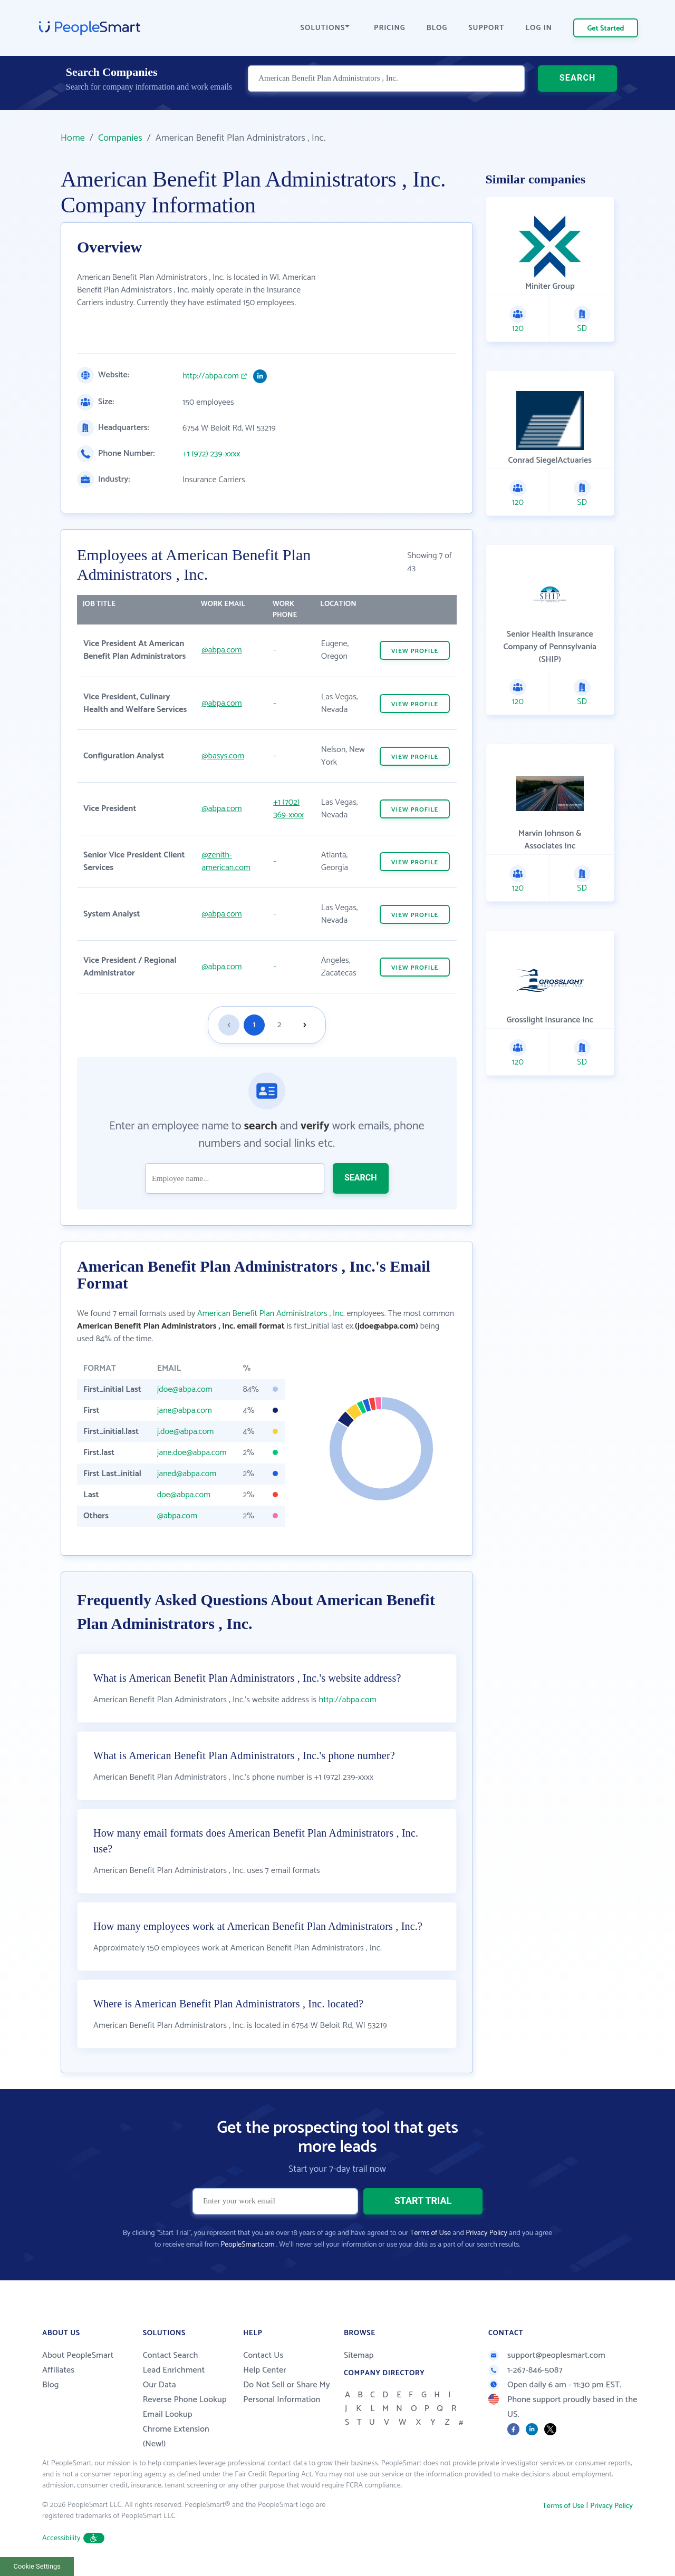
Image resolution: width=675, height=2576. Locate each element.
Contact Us (263, 2355)
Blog (50, 2385)
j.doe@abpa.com (185, 1431)
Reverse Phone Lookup (185, 2400)
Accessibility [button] (73, 2538)
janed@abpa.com (187, 1474)
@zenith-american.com (225, 861)
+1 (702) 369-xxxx (288, 808)
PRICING (390, 28)
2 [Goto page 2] (279, 1025)
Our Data (159, 2385)
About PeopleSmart (77, 2355)
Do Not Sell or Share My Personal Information (286, 2392)
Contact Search (170, 2355)
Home (73, 138)
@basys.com (222, 756)
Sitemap (359, 2355)
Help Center (264, 2370)
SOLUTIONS (325, 28)
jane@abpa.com (184, 1410)
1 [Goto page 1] (254, 1025)
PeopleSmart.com (247, 2245)
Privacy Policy (486, 2233)
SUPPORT (486, 28)
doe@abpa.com (183, 1495)
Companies (120, 138)
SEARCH (578, 87)
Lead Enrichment (174, 2370)
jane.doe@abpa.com (192, 1453)
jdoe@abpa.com (185, 1389)
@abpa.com (221, 650)
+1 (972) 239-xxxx (211, 454)
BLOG (437, 28)
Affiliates (58, 2370)
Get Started (605, 29)
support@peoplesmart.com (546, 2355)
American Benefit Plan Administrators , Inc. (271, 1313)
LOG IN (539, 28)
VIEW (415, 651)
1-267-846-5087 (525, 2370)
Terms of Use (430, 2233)
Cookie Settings (37, 2566)
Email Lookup (167, 2414)
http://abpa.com (210, 376)
